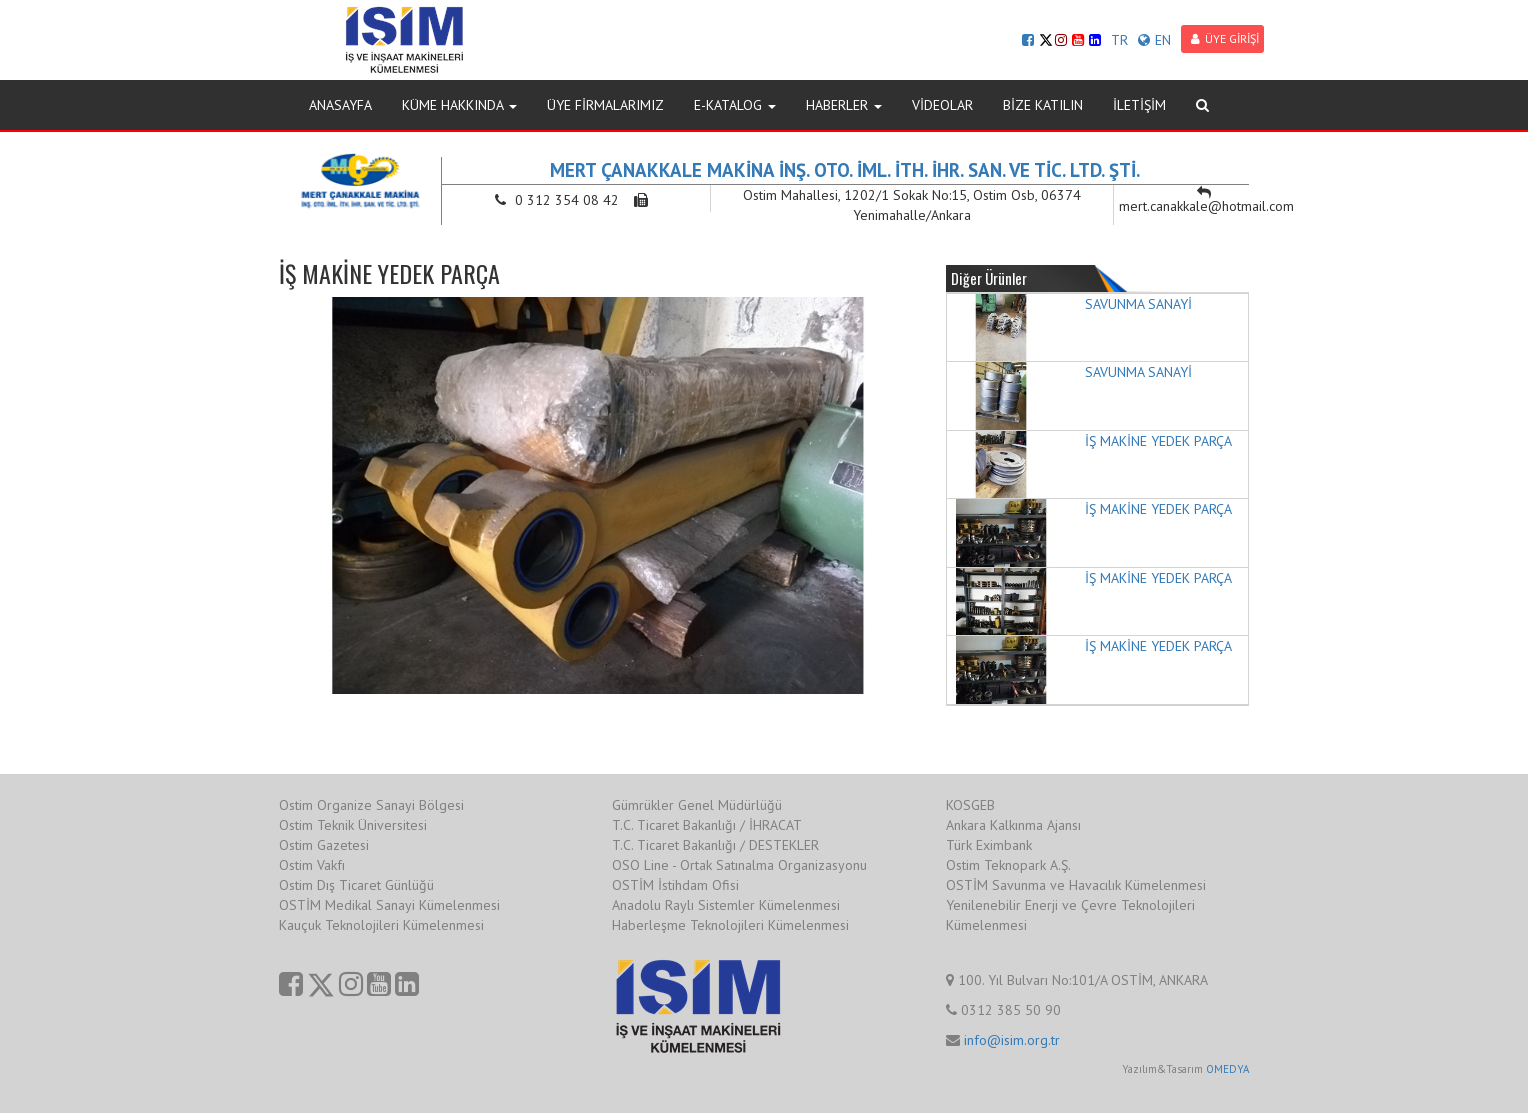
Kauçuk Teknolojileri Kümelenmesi (381, 925)
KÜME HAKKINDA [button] (459, 105)
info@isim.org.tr (1012, 1040)
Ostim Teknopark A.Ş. (1008, 865)
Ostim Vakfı (312, 865)
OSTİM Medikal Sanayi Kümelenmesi (389, 905)
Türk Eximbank (989, 845)
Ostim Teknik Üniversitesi (353, 825)
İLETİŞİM (1139, 105)
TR (1119, 40)
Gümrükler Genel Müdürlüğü (697, 805)
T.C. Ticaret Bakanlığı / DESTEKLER (715, 845)
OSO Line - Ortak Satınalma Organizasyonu (739, 865)
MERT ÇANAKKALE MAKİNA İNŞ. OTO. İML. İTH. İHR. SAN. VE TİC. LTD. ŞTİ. (845, 170)
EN (1154, 40)
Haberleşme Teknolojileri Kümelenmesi (730, 925)
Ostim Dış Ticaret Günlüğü (356, 885)
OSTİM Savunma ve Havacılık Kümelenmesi (1076, 885)
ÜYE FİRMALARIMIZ (605, 105)
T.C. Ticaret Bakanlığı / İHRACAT (707, 825)
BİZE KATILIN (1043, 105)
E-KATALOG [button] (735, 105)
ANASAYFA (340, 105)
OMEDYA (1227, 1069)
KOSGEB (970, 805)
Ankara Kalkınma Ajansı (1013, 825)
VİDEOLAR (942, 105)
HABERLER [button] (844, 105)
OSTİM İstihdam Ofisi (675, 885)
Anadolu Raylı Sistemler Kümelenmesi (726, 905)
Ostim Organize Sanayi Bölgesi (371, 805)
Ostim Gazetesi (324, 845)
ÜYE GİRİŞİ (1225, 38)
